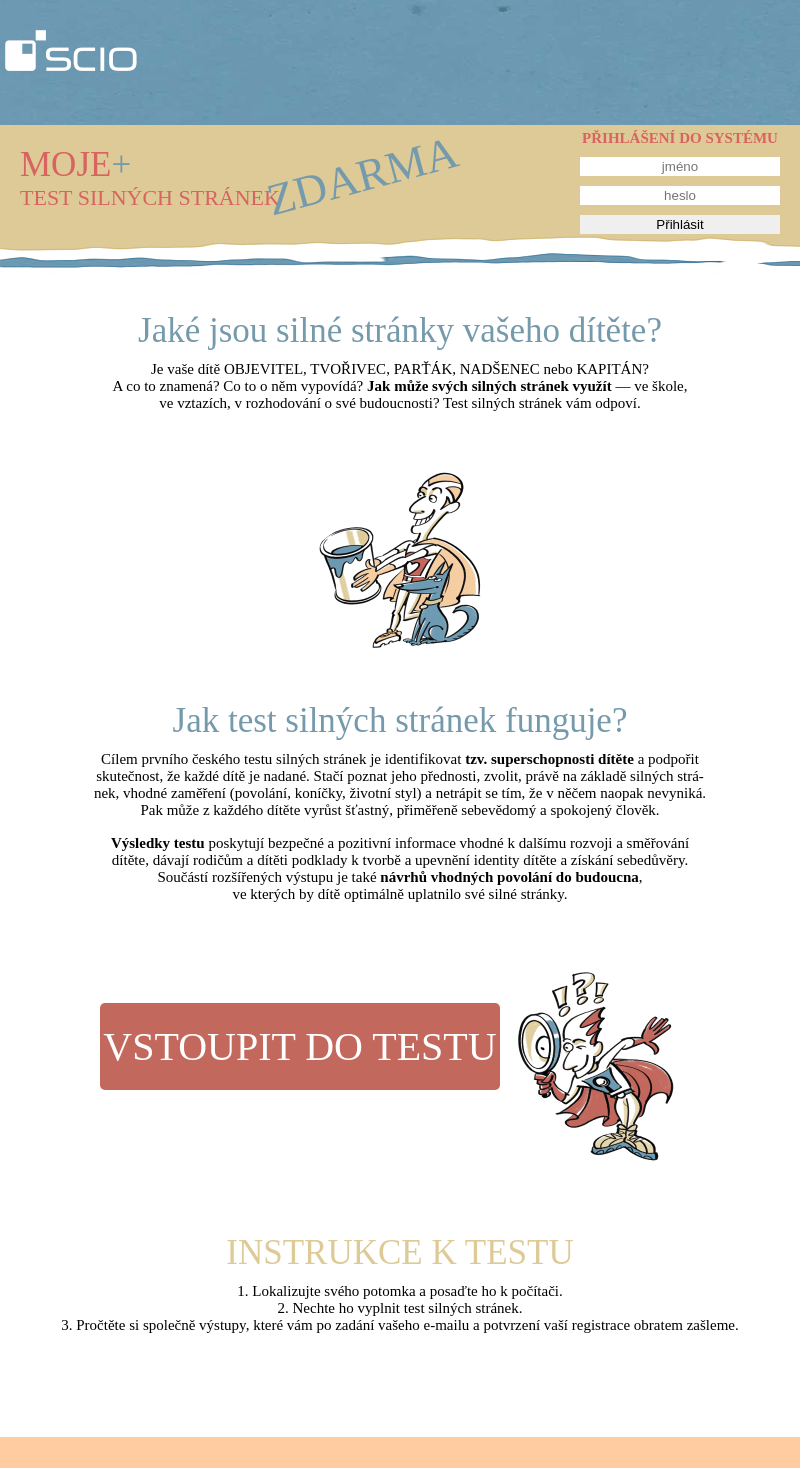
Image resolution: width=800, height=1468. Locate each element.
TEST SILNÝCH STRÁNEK (150, 197)
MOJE (75, 164)
